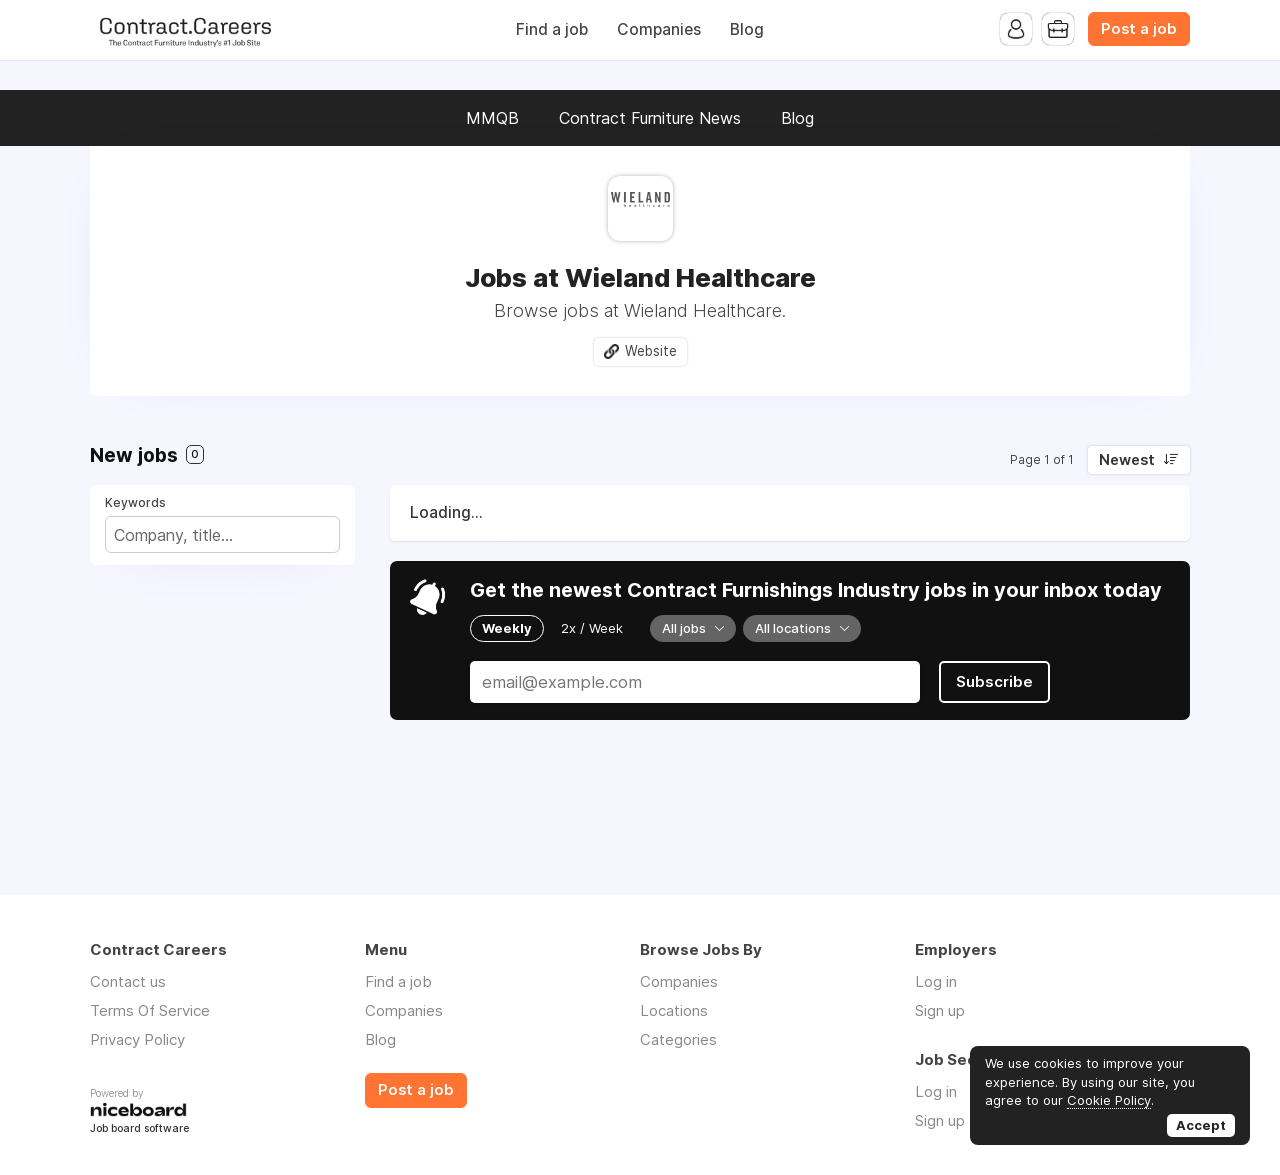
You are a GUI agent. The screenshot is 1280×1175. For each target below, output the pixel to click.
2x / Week (592, 628)
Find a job (552, 29)
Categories (678, 1039)
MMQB (492, 118)
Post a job (1139, 29)
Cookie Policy (1109, 1100)
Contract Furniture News (650, 118)
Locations (674, 1010)
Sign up (940, 1010)
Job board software (139, 1129)
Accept (1201, 1125)
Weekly (507, 628)
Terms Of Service (150, 1010)
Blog (747, 29)
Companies (659, 29)
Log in (936, 981)
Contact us (128, 981)
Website (651, 351)
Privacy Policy (137, 1039)
